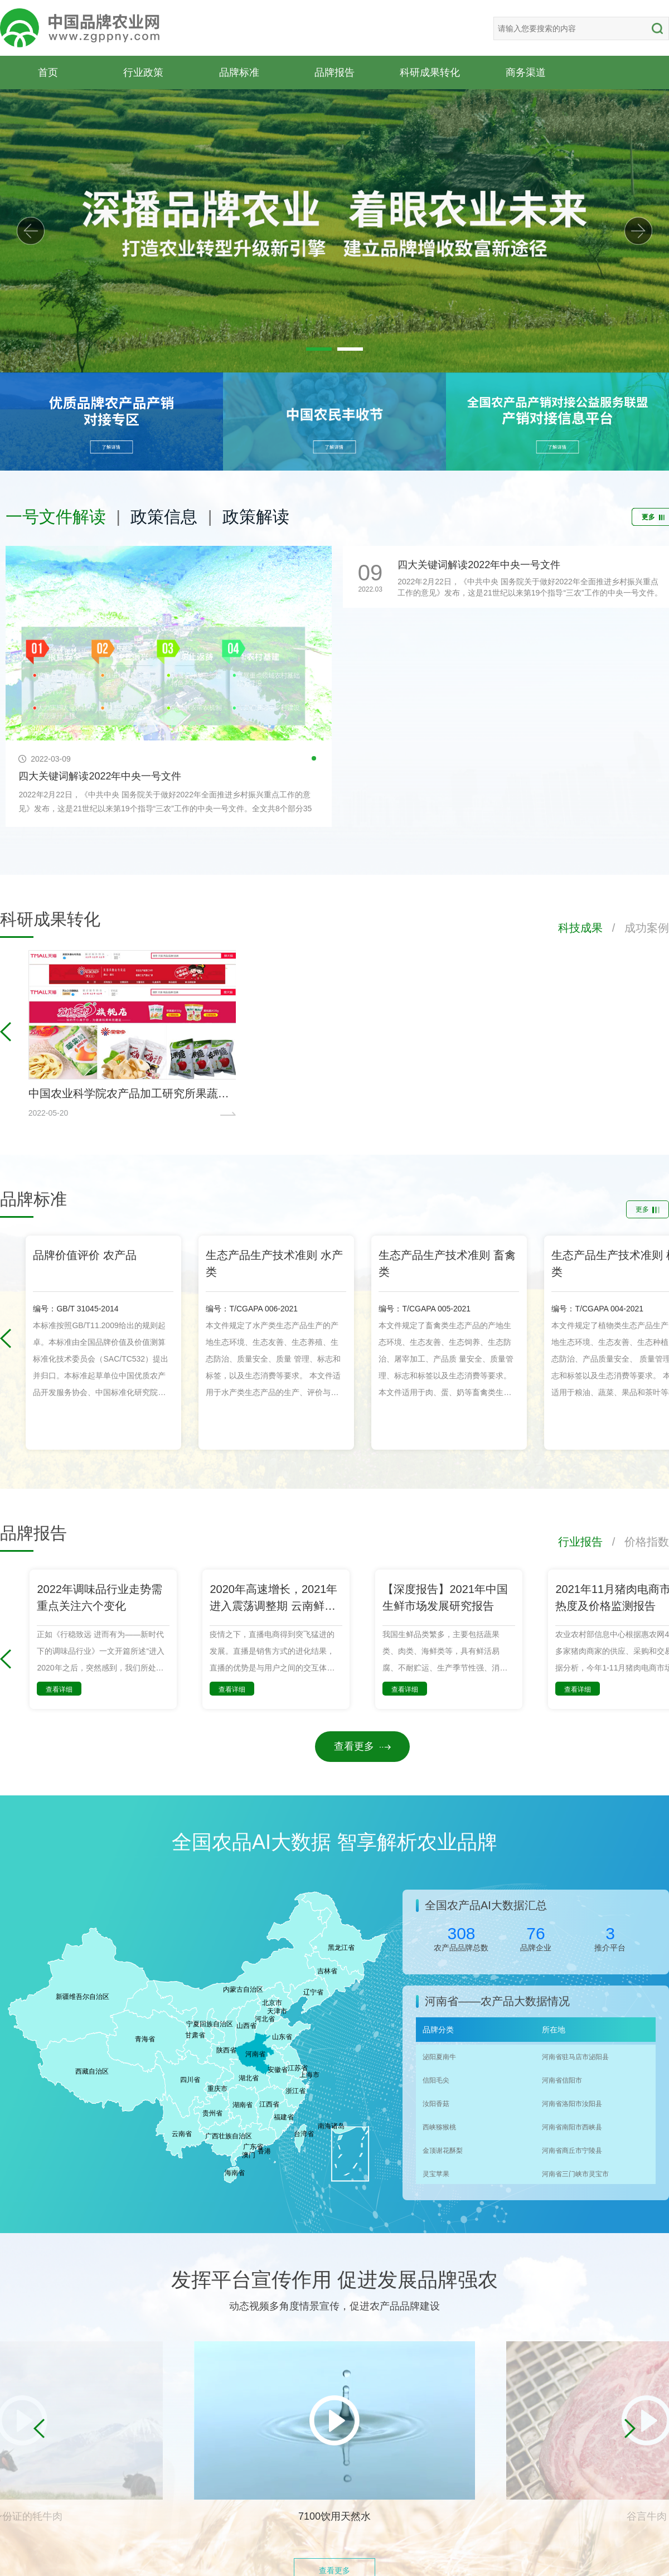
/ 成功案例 (636, 928)
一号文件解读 (56, 516)
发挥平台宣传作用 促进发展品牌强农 (334, 2279)
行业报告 (580, 1542)
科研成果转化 (430, 72)
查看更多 (362, 1746)
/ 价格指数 (636, 1542)
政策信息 (163, 516)
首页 (48, 72)
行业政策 (143, 72)
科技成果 (580, 928)
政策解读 (255, 516)
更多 (648, 1209)
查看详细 (59, 1689)
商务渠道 (526, 72)
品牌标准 (239, 72)
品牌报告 (334, 72)
